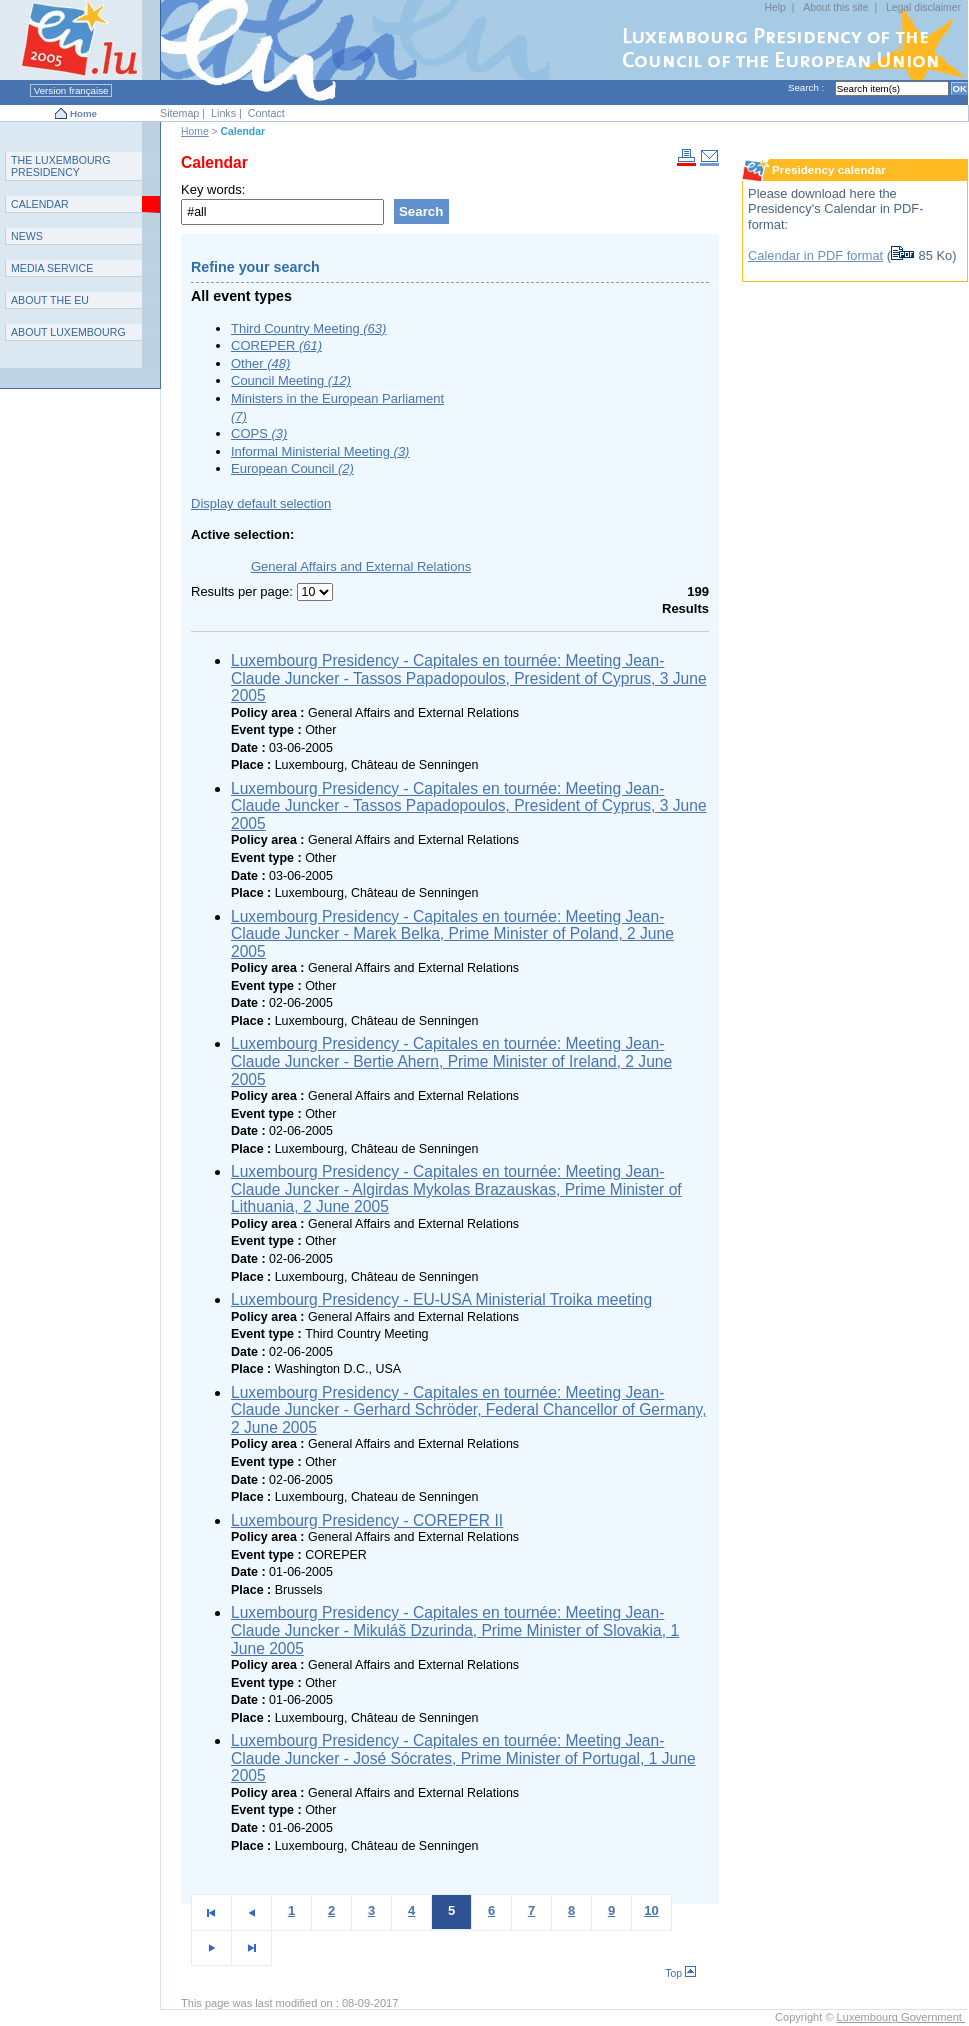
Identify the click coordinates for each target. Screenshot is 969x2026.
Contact (266, 113)
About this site (835, 7)
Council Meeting (291, 380)
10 (651, 1910)
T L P (61, 166)
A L (68, 332)
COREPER (276, 345)
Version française (71, 90)
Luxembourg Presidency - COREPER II (367, 1520)
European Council (292, 468)
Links (223, 113)
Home (83, 113)
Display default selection (261, 503)
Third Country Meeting (308, 328)
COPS (259, 433)
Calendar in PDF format (815, 255)
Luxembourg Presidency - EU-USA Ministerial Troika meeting (441, 1299)
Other (260, 363)
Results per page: (244, 591)
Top (680, 1973)
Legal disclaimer (923, 7)
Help (775, 7)
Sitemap (179, 113)
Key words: (213, 189)
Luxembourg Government (901, 2017)
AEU (50, 300)
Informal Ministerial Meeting (320, 451)
